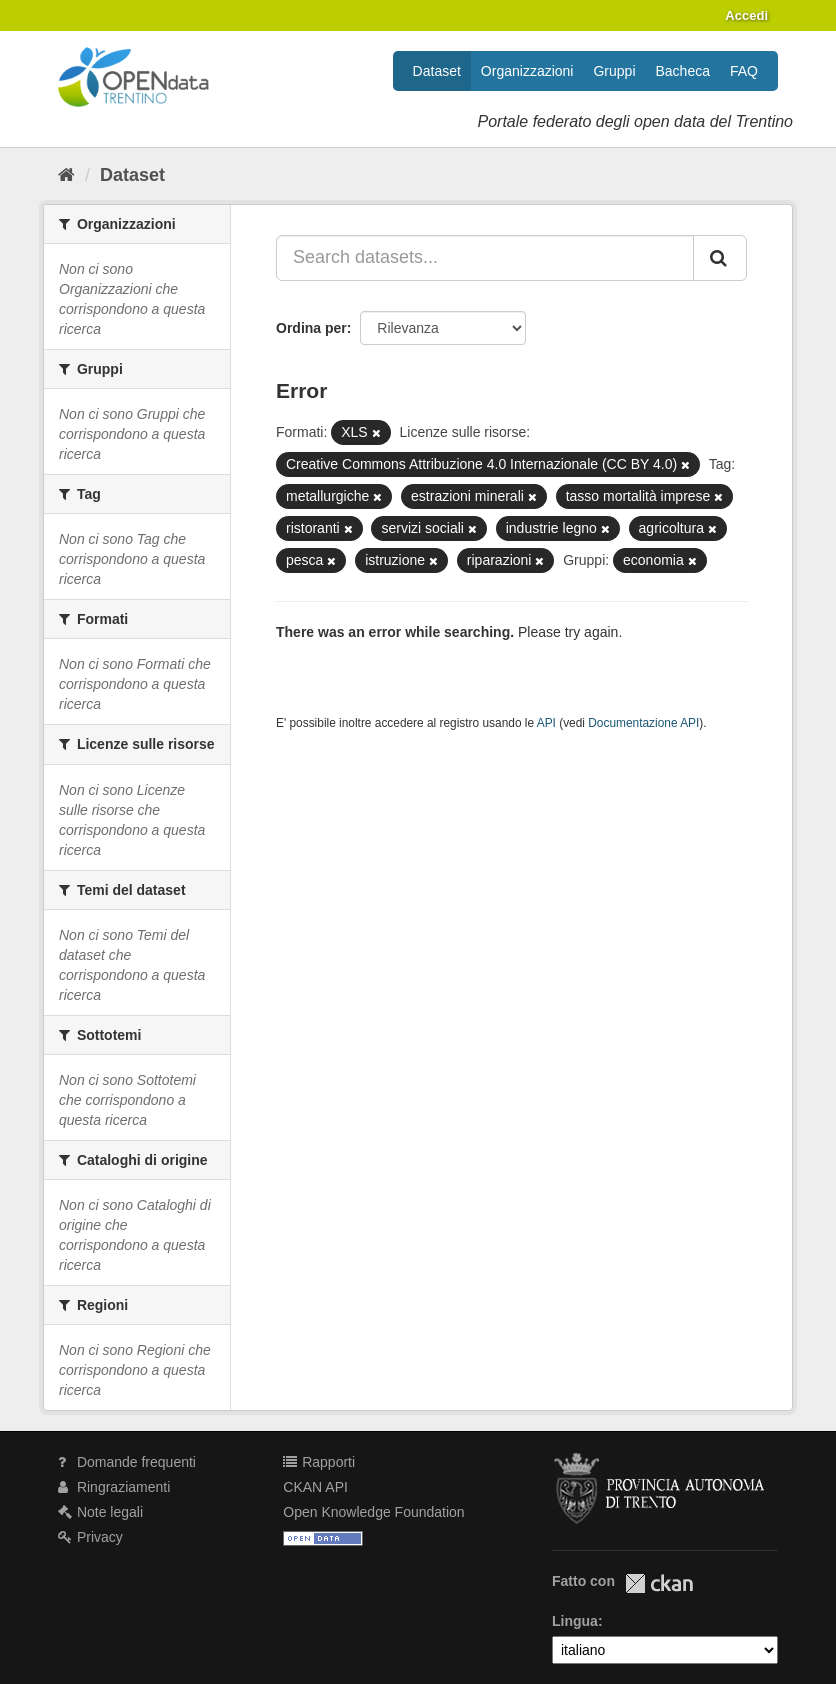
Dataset (437, 71)
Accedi (746, 15)
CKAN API (315, 1487)
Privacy (90, 1537)
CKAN (659, 1583)
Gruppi (614, 71)
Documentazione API (643, 723)
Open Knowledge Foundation (373, 1512)
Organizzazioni (527, 71)
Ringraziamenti (114, 1487)
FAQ (744, 71)
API (546, 723)
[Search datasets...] (485, 258)
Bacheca (683, 71)
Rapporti (319, 1462)
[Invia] (720, 258)
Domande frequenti (127, 1462)
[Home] (66, 175)
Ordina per (311, 328)
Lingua (575, 1621)
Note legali (100, 1512)
